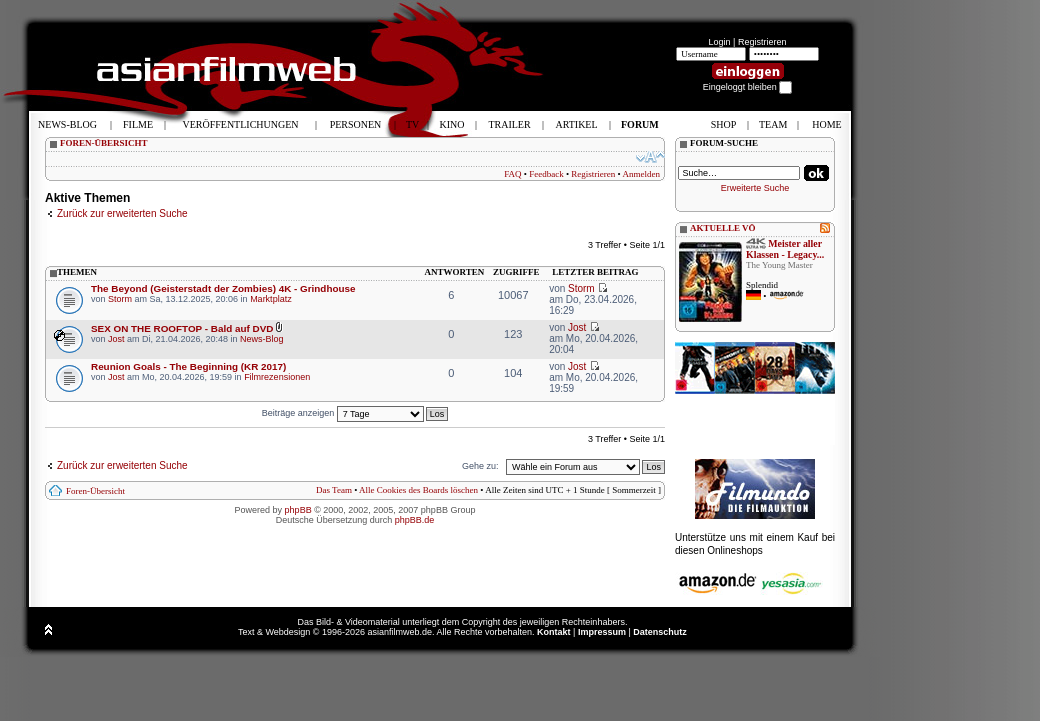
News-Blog (262, 339)
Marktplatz (271, 299)
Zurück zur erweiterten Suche (122, 213)
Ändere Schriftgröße (650, 157)
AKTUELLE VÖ (723, 228)
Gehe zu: (480, 466)
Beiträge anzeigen (343, 413)
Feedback (546, 174)
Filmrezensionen (277, 377)
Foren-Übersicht (95, 491)
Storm (120, 299)
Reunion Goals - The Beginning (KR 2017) (188, 366)
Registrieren (762, 42)
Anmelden (642, 174)
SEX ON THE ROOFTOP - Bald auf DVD (182, 328)
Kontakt (554, 632)
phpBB (298, 510)
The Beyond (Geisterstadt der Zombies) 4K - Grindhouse (223, 288)
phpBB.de (415, 520)
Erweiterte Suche (755, 188)
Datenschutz (660, 632)
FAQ (512, 174)
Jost (116, 339)
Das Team (334, 490)
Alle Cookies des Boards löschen (418, 490)
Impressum (602, 632)
